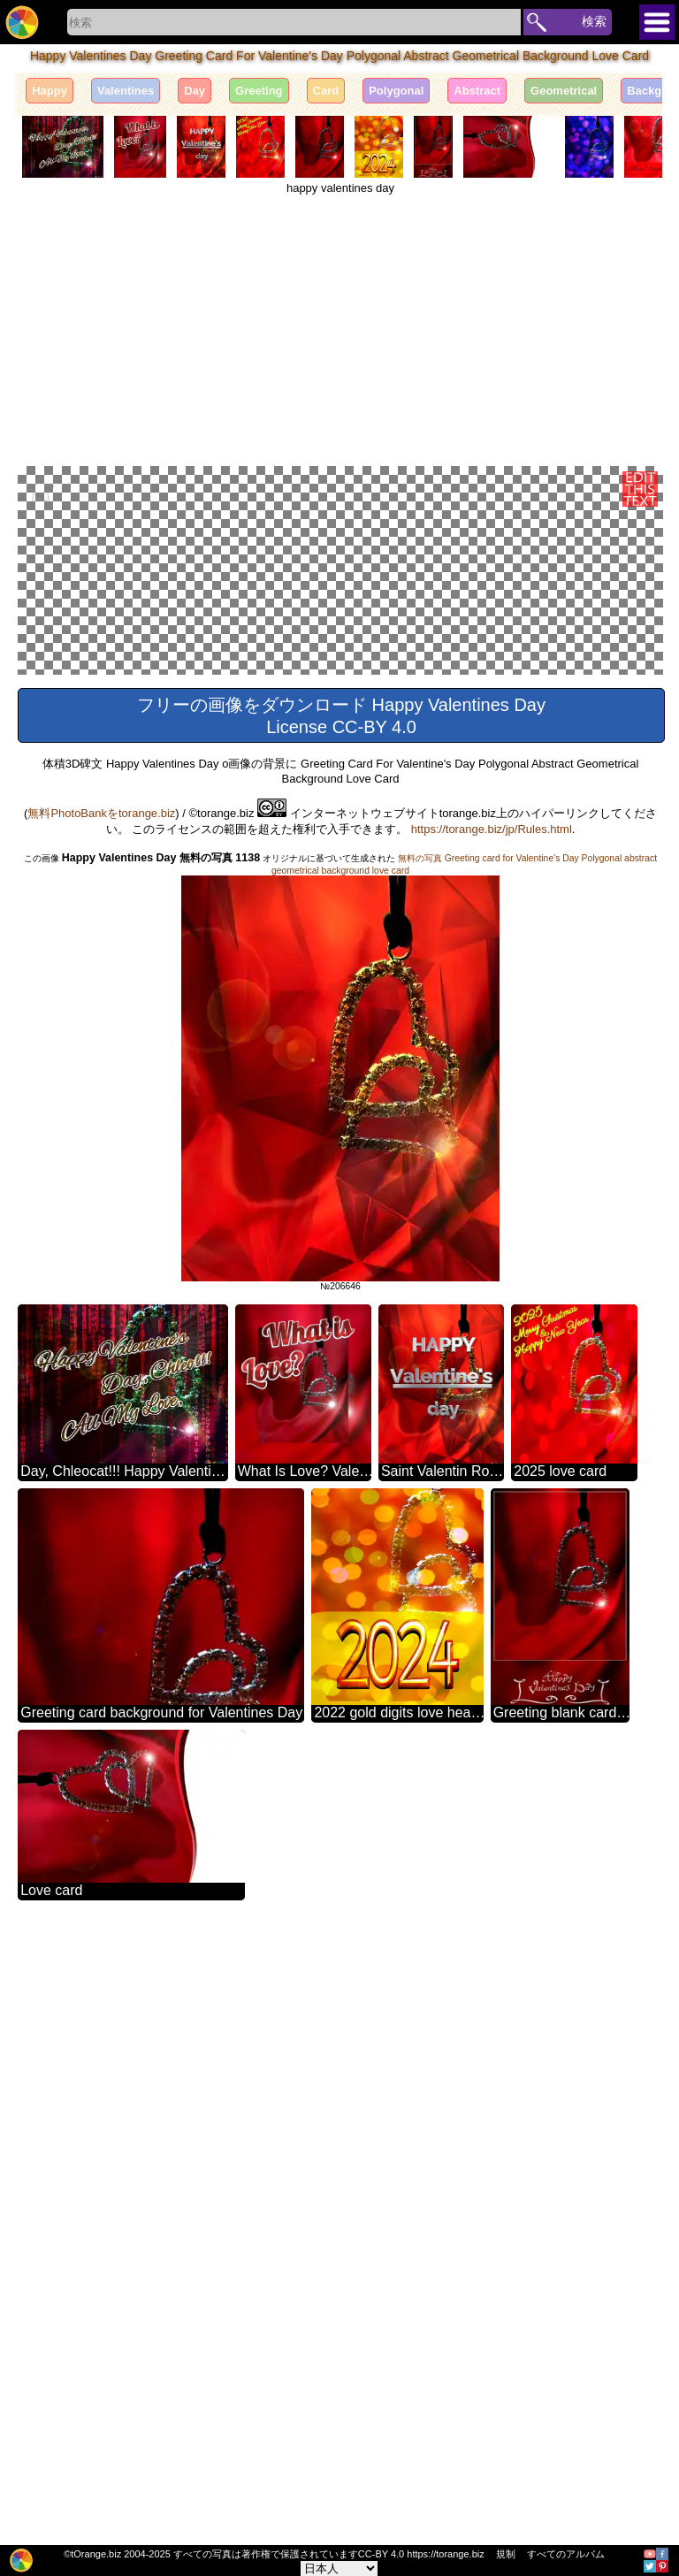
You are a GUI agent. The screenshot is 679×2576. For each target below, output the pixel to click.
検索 (594, 21)
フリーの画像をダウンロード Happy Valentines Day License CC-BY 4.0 (341, 1330)
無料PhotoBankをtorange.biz (101, 1427)
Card (326, 90)
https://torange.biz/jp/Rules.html (491, 1443)
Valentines (125, 90)
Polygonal (396, 90)
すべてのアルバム (566, 2554)
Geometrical (563, 90)
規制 (505, 2554)
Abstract (477, 90)
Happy (49, 90)
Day (194, 90)
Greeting (258, 90)
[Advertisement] (340, 327)
